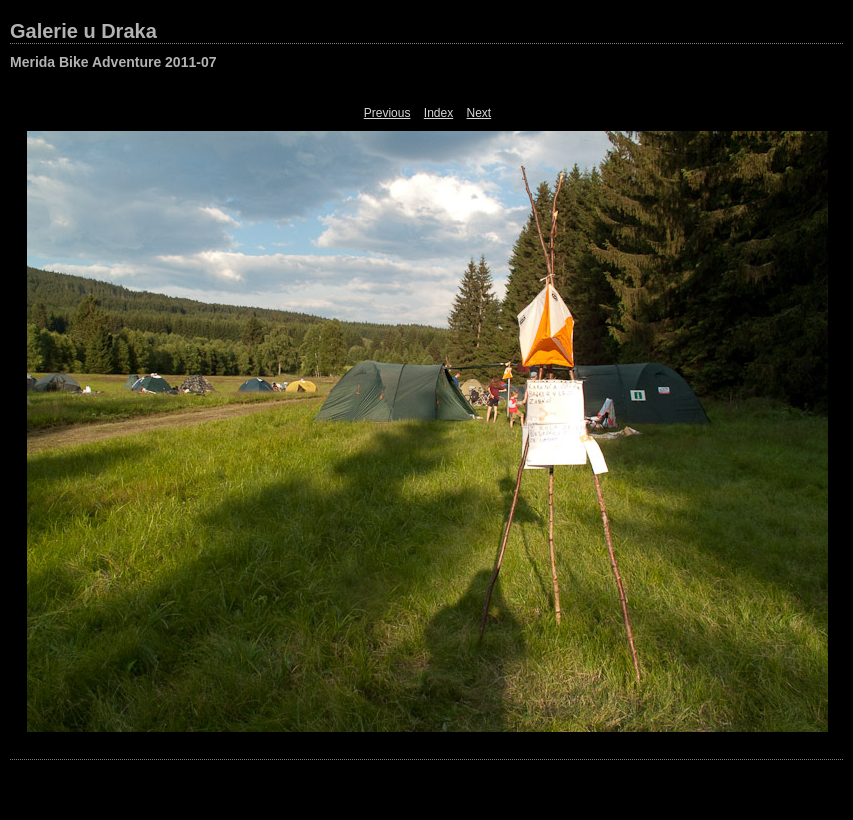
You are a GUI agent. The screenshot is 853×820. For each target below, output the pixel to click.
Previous (387, 113)
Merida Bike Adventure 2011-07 (113, 62)
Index (438, 113)
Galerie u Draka (83, 31)
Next (479, 113)
